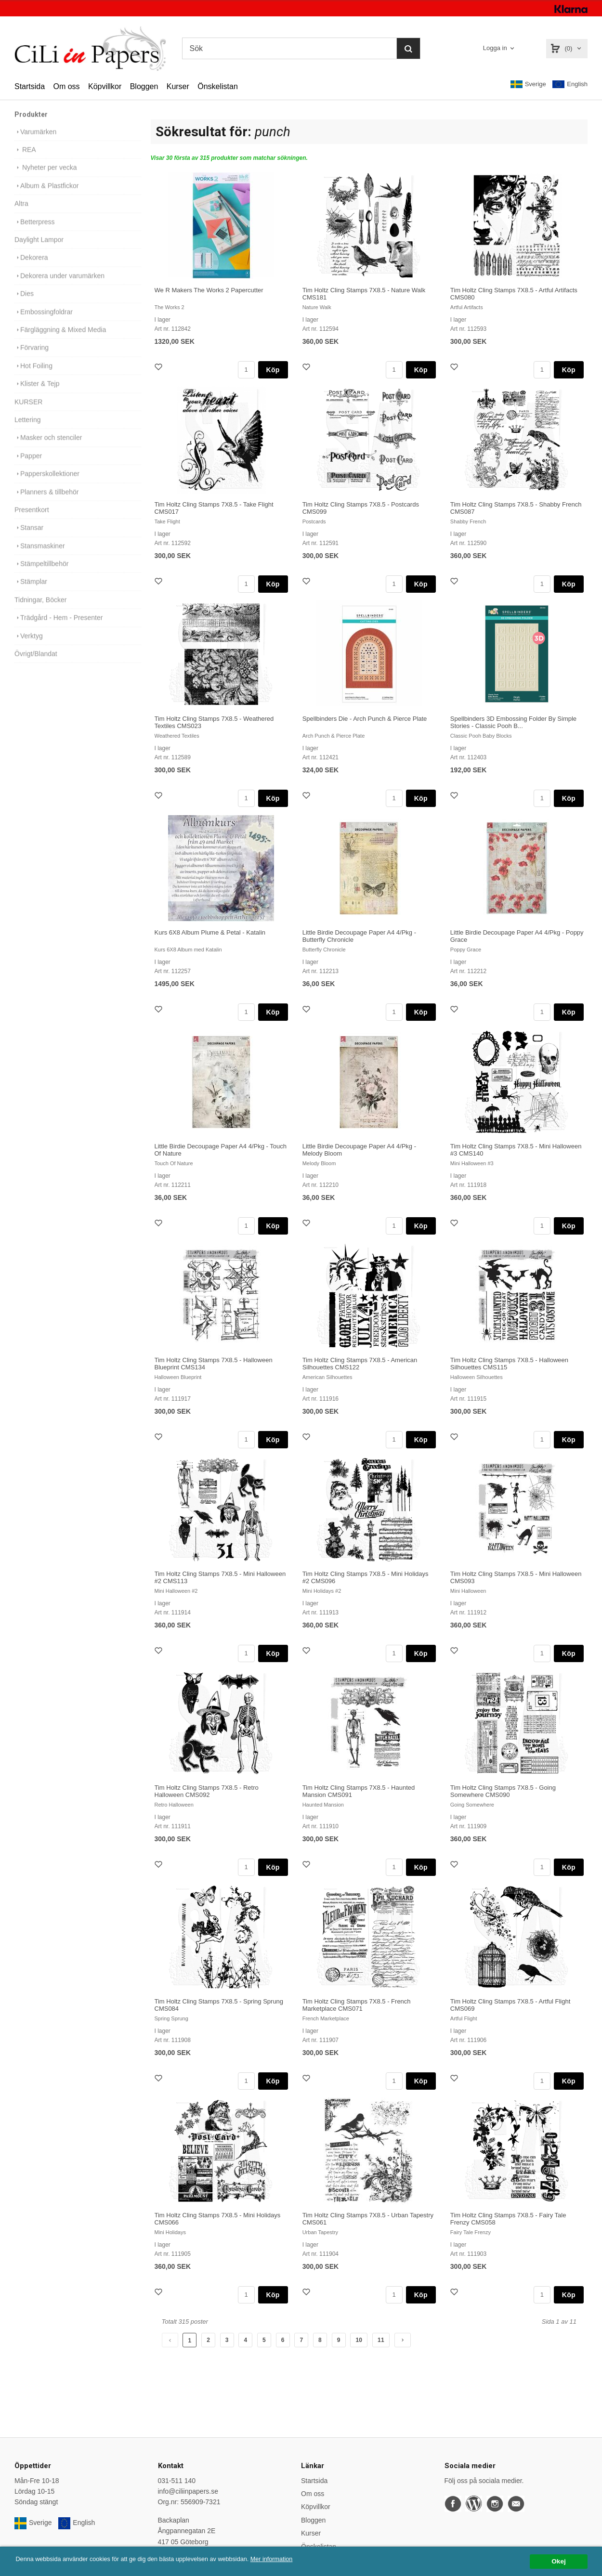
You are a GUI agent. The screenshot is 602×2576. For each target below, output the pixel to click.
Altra (21, 212)
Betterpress (34, 230)
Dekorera (31, 266)
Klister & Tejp (36, 392)
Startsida (29, 86)
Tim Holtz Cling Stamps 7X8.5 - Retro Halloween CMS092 (207, 1791)
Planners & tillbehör (46, 501)
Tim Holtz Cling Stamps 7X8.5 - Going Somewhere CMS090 (503, 1791)
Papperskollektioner (46, 482)
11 (381, 2340)
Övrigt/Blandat (35, 662)
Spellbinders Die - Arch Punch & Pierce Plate (364, 718)
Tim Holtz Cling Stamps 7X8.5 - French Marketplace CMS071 (356, 2005)
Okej (558, 2561)
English (570, 84)
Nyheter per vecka (45, 176)
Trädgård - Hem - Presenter (58, 626)
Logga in (495, 48)
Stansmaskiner (39, 555)
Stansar (28, 536)
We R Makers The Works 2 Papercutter (209, 290)
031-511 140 (177, 2481)
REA (25, 158)
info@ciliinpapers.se (188, 2491)
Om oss (66, 86)
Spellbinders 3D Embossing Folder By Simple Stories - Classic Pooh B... (513, 722)
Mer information (291, 2559)
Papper (28, 464)
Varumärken (35, 140)
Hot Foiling (33, 374)
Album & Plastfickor (46, 194)
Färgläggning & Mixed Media (60, 338)
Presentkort (31, 518)
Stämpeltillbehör (41, 572)
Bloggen (144, 86)
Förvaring (31, 356)
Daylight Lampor (39, 248)
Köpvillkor (104, 86)
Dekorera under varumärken (59, 284)
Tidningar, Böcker (40, 608)
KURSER (28, 411)
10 (358, 2340)
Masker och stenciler (48, 446)
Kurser (178, 86)
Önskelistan (217, 86)
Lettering (27, 428)
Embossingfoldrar (43, 321)
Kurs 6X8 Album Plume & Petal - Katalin (210, 932)
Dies (24, 302)
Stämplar (30, 590)
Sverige (528, 84)
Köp (273, 370)
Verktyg (28, 645)
